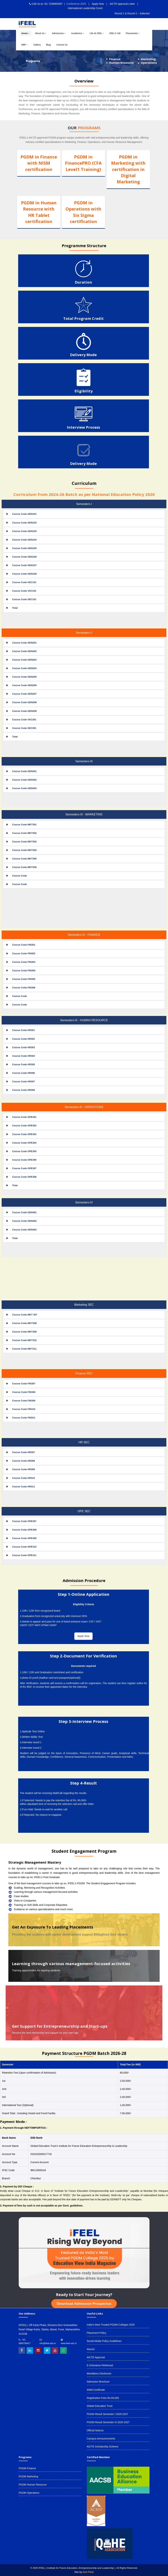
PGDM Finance (27, 2468)
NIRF (24, 44)
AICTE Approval (96, 2357)
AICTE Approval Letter (122, 3)
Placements (133, 33)
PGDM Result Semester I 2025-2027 (107, 2414)
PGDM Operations (29, 2492)
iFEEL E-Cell (114, 33)
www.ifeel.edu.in (69, 2343)
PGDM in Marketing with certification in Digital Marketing (128, 169)
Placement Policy (96, 2332)
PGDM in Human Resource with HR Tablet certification (38, 212)
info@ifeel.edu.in (48, 2343)
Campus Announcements (101, 2438)
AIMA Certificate (96, 2389)
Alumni (91, 2349)
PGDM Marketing (28, 2476)
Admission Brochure (98, 2381)
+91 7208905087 (53, 3)
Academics (77, 33)
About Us (40, 33)
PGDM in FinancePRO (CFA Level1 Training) (83, 163)
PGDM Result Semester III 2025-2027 (108, 2422)
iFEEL (42, 2568)
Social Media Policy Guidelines (104, 2341)
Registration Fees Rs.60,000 (103, 2397)
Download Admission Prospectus (84, 2303)
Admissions (59, 33)
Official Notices (95, 2430)
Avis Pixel (88, 2572)
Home (25, 33)
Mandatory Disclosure (99, 2373)
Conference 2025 (76, 3)
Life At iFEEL (97, 33)
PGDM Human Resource (33, 2484)
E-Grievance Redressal (100, 2365)
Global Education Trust (100, 2405)
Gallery (37, 44)
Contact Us (62, 44)
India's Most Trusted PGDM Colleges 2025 (111, 2324)
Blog (48, 44)
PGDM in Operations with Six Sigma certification (83, 212)
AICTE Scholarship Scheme (102, 2446)
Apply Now (98, 3)
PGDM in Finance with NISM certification (39, 163)
